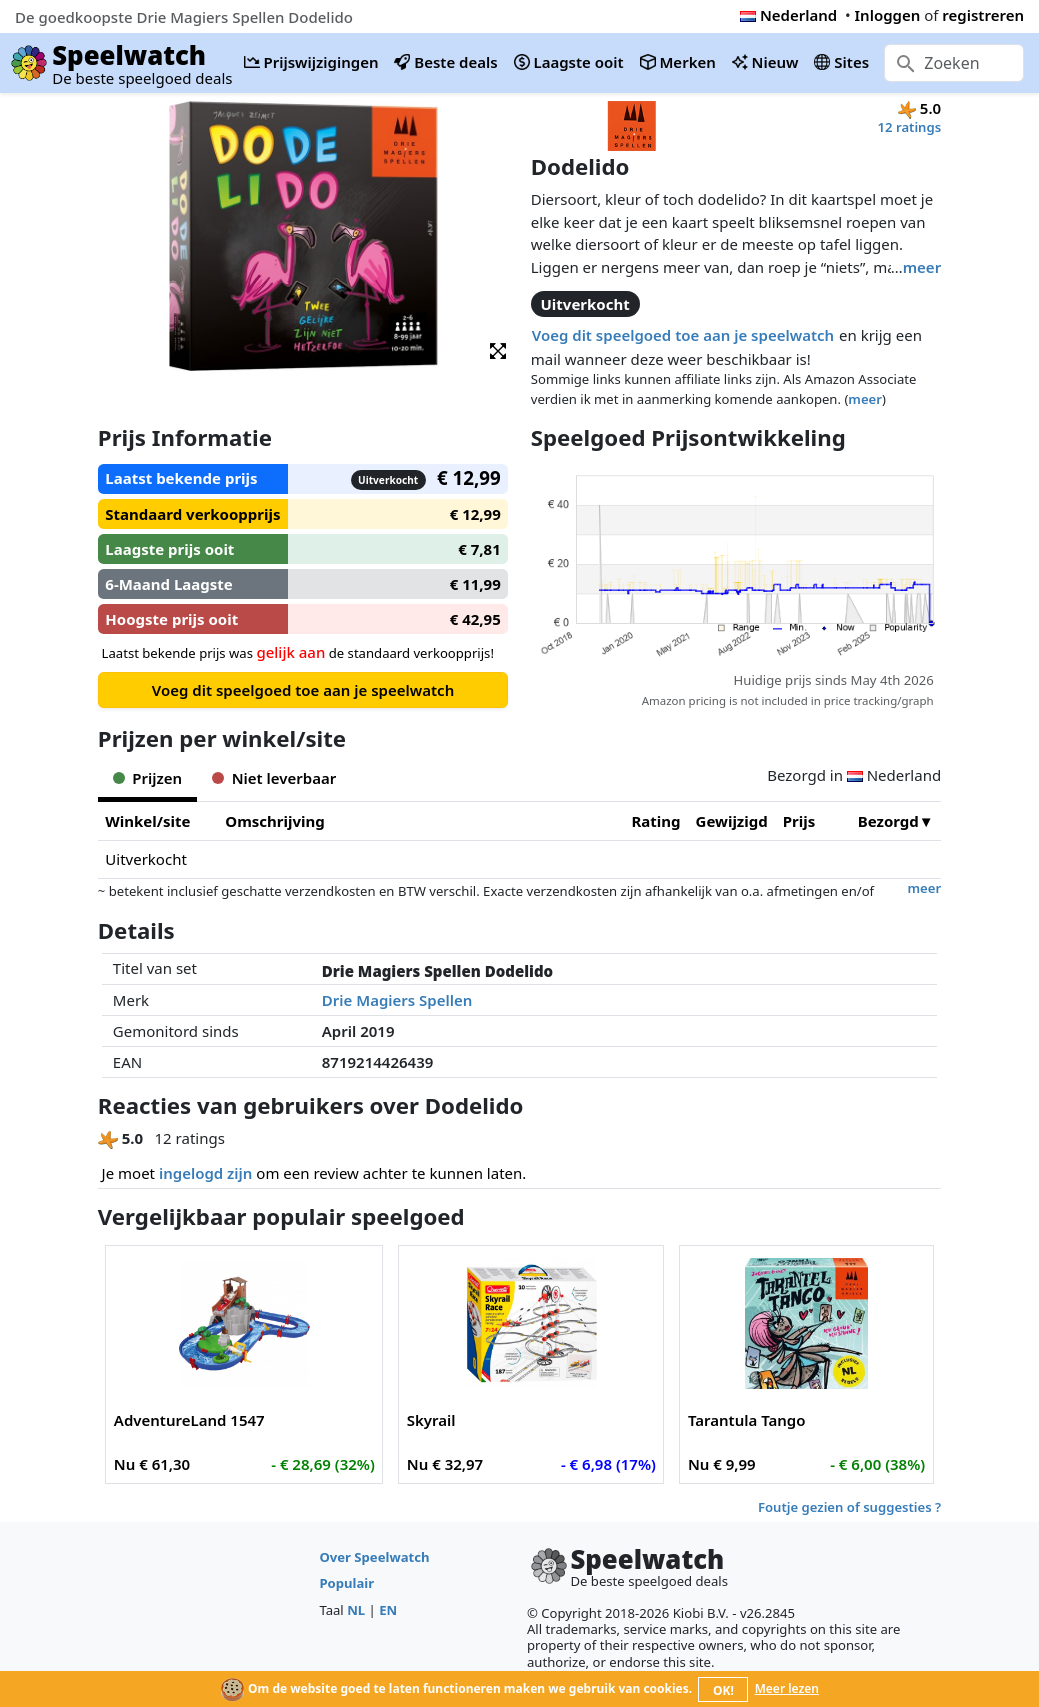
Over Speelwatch (374, 1557)
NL (356, 1610)
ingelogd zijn (205, 1173)
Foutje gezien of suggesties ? (849, 1507)
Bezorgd (888, 821)
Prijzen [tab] (147, 778)
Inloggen (888, 15)
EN (388, 1610)
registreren (983, 15)
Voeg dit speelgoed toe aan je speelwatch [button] (683, 335)
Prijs (799, 821)
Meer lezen (787, 1688)
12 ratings (910, 127)
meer (922, 267)
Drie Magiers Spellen (397, 1000)
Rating (656, 821)
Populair (346, 1583)
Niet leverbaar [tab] (274, 778)
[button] (498, 349)
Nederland (788, 15)
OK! (723, 1690)
